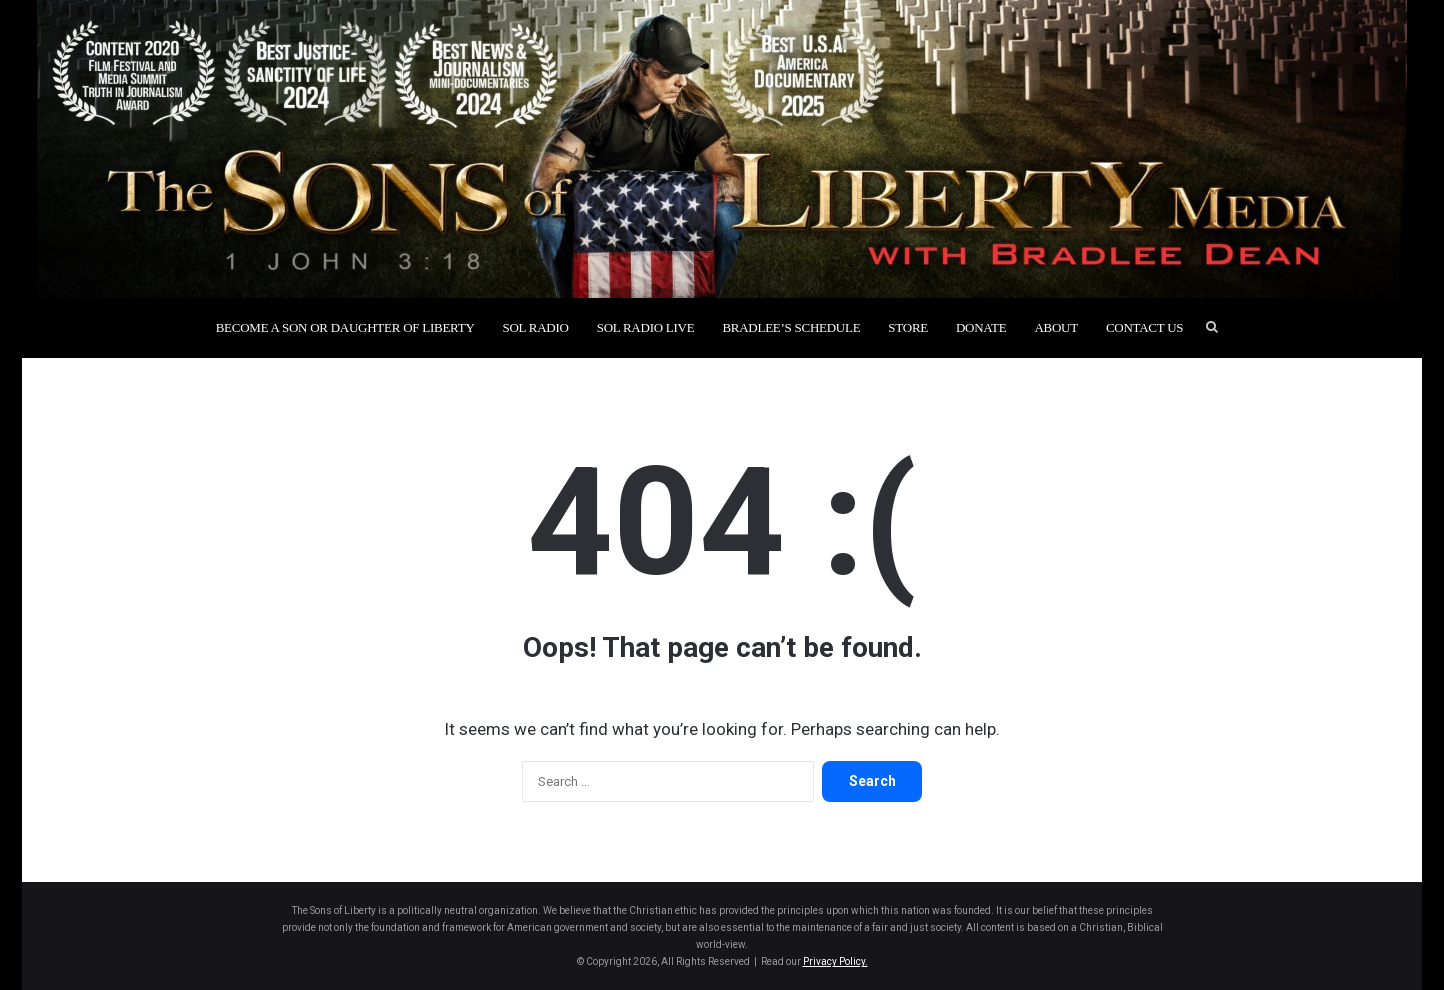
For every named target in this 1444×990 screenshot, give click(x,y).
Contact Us (1144, 327)
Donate (981, 327)
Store (908, 327)
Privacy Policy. (835, 961)
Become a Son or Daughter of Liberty (345, 327)
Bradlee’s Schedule (791, 327)
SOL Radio (536, 327)
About (1055, 327)
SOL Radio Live (646, 327)
